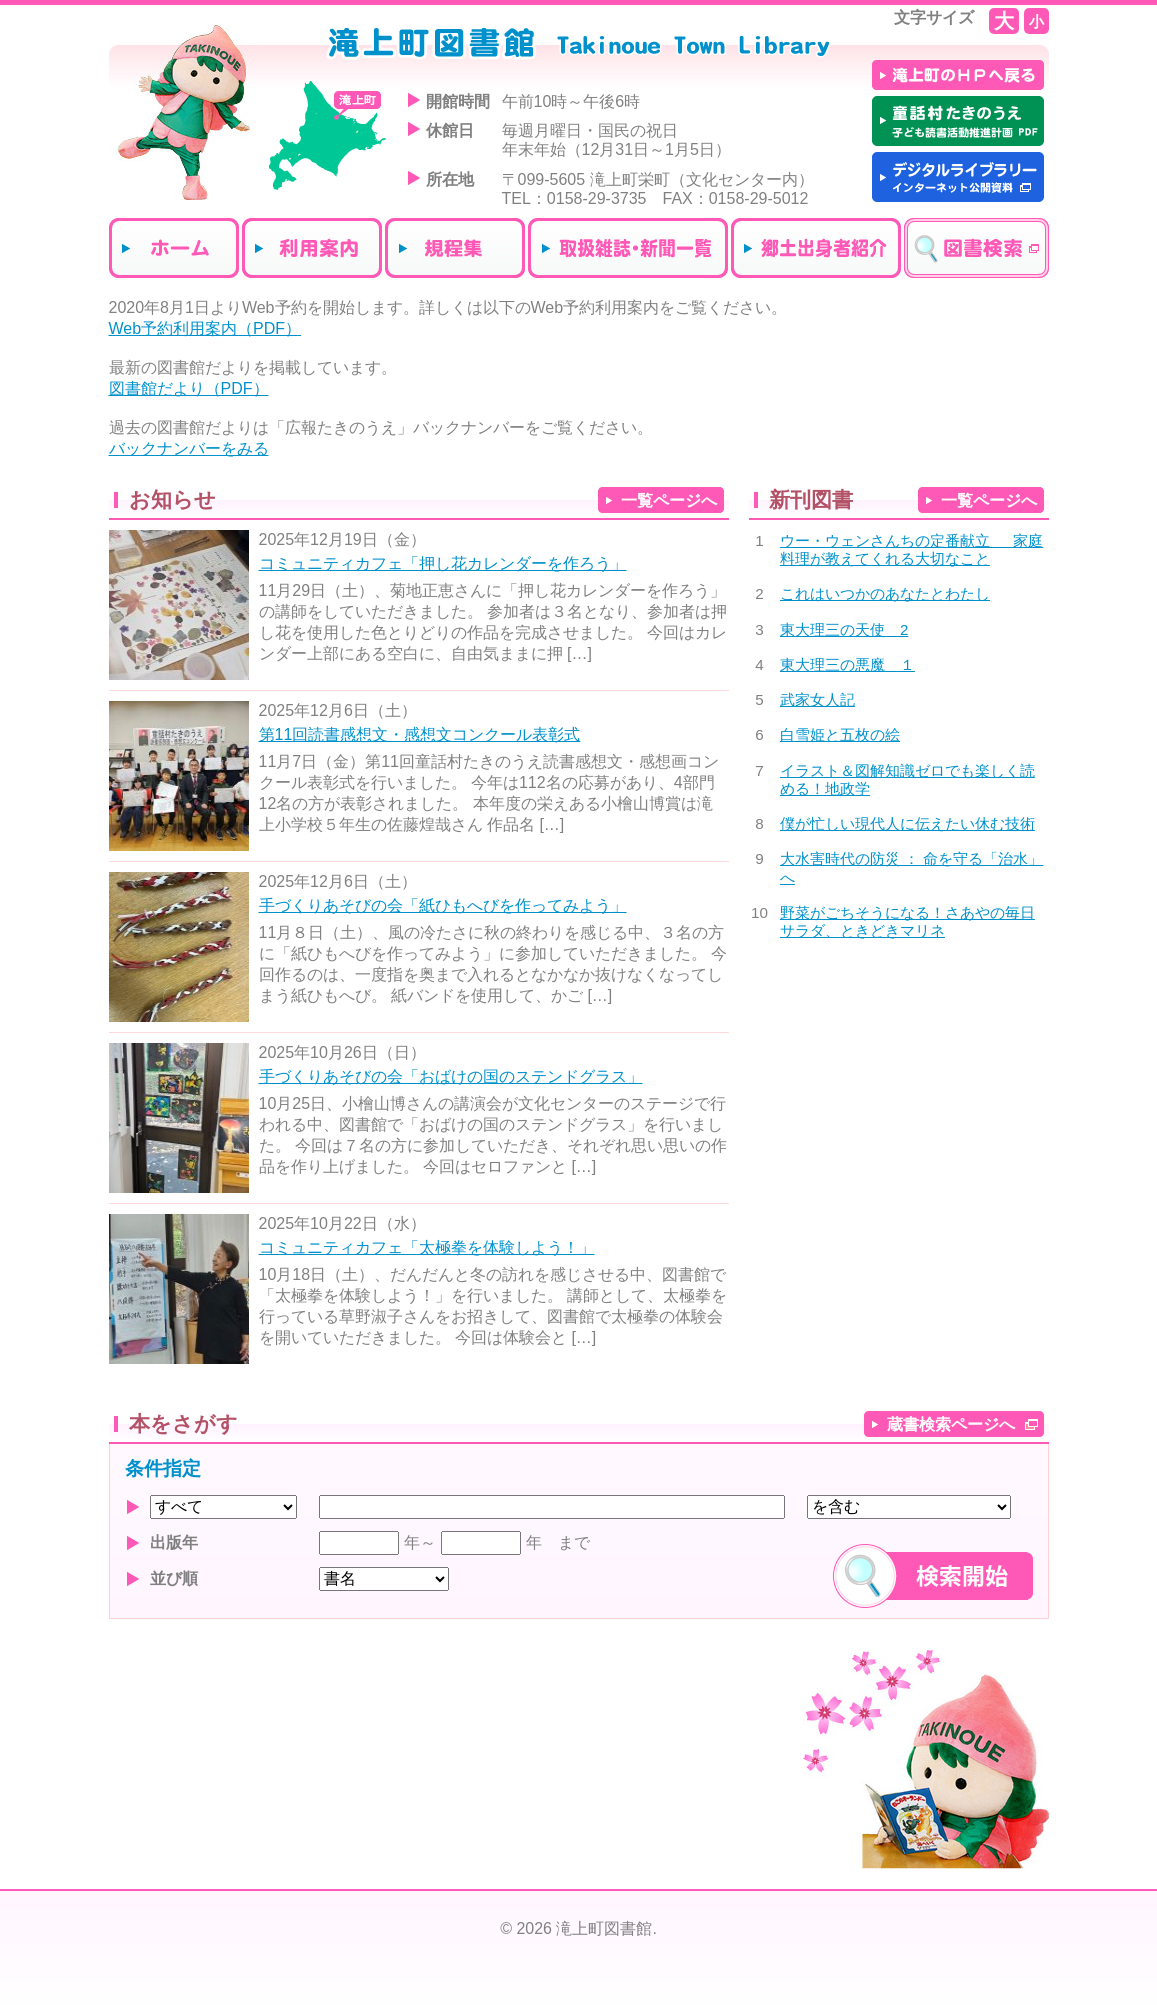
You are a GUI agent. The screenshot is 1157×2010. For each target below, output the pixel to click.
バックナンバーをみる (189, 448)
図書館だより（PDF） (189, 388)
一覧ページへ (669, 500)
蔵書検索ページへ (951, 1424)
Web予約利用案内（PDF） (205, 328)
